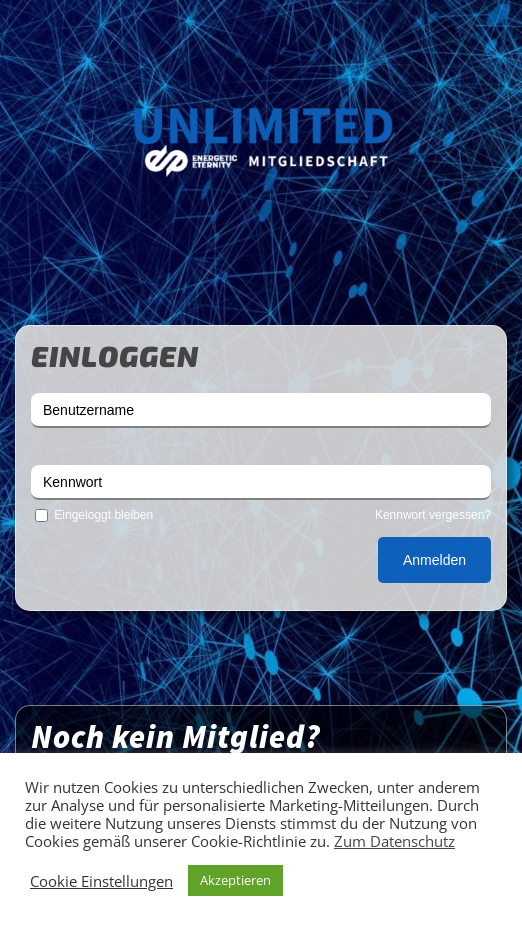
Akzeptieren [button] (235, 880)
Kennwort (72, 482)
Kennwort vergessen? (433, 515)
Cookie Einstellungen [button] (101, 881)
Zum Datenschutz (394, 841)
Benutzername (88, 410)
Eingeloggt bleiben (92, 515)
